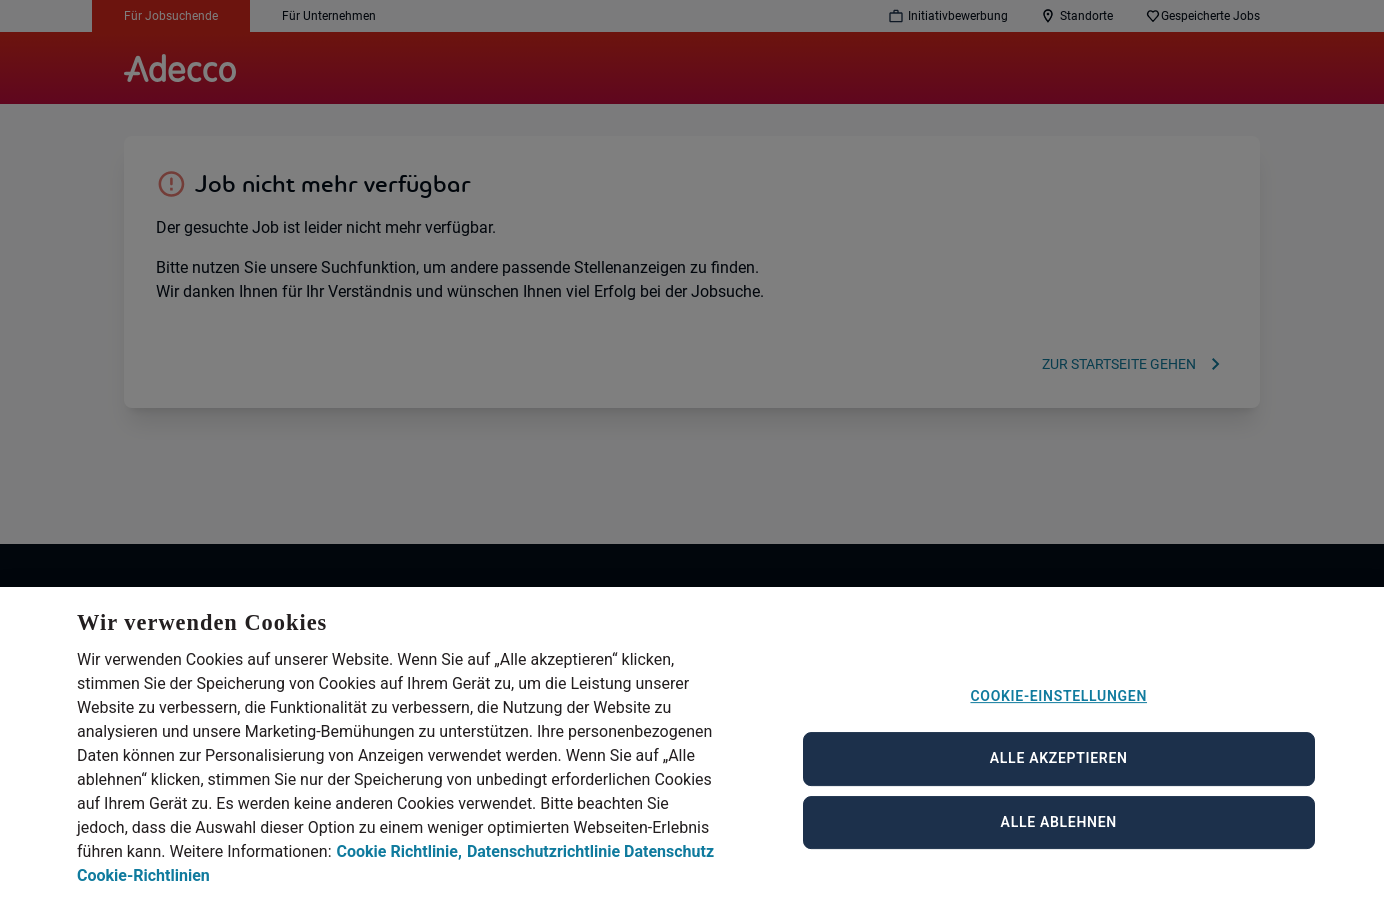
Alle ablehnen (1059, 835)
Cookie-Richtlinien (143, 889)
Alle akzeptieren (1059, 772)
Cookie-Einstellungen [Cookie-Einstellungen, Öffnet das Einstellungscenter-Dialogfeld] (1058, 709)
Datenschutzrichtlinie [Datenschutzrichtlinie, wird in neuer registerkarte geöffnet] (543, 865)
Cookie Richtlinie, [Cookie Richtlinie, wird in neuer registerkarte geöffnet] (399, 865)
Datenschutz (669, 865)
